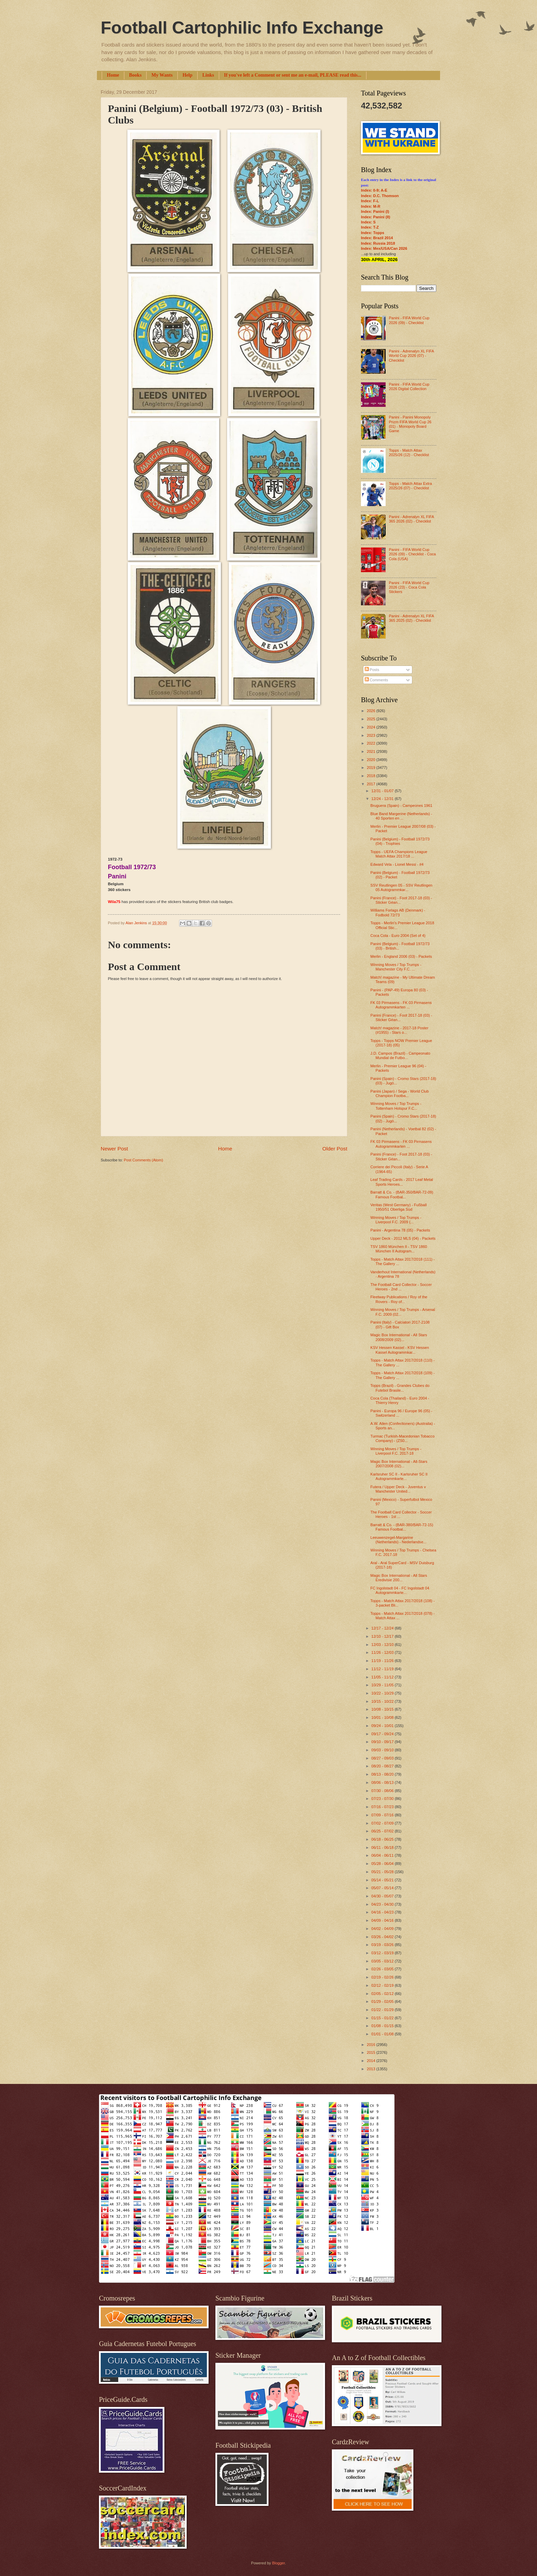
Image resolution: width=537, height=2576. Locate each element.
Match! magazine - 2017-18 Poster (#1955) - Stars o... (399, 1030)
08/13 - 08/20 (383, 1774)
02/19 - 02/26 (383, 1977)
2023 (371, 735)
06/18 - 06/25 (383, 1839)
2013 (371, 2069)
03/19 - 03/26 (383, 1945)
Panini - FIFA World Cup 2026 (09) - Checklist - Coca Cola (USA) (412, 554)
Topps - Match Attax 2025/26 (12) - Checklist (409, 452)
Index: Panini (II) (375, 217)
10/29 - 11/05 (383, 1685)
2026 (371, 711)
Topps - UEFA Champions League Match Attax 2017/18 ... (399, 854)
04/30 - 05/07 (383, 1896)
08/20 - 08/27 (383, 1766)
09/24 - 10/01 (383, 1726)
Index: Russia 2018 (378, 243)
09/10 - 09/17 (383, 1742)
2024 (371, 727)
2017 (371, 784)
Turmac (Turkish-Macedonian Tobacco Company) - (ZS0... (403, 1438)
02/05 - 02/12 (383, 1994)
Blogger (278, 2563)
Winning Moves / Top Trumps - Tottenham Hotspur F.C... (396, 1106)
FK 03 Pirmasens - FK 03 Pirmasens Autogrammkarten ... (401, 1005)
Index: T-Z (370, 227)
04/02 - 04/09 (383, 1929)
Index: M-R (370, 206)
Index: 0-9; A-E (374, 190)
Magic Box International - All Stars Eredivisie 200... (399, 1577)
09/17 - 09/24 (383, 1734)
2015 (371, 2052)
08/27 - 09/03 (383, 1758)
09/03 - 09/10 (383, 1750)
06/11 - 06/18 (383, 1847)
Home (113, 75)
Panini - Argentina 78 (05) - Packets (400, 1230)
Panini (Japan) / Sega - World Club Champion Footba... (400, 1093)
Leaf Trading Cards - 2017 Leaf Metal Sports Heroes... (402, 1181)
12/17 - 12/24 (383, 1628)
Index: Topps (372, 233)
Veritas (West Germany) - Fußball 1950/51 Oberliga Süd (399, 1207)
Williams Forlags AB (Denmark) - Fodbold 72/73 (398, 912)
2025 (371, 719)
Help (187, 75)
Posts (372, 670)
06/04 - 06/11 (383, 1855)
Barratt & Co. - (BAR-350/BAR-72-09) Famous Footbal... (402, 1194)
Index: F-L (370, 201)
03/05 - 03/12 (383, 1961)
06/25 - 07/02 (383, 1831)
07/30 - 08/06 (383, 1791)
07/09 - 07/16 (383, 1815)
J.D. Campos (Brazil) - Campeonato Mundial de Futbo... (400, 1055)
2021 (371, 751)
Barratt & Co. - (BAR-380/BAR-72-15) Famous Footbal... (402, 1527)
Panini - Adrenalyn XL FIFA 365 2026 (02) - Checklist (411, 519)
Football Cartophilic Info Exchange (242, 27)
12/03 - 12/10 (383, 1645)
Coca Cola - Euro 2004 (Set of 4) (398, 935)
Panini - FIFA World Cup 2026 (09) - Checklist (409, 320)
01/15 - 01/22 (383, 2018)
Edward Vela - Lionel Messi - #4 (397, 864)
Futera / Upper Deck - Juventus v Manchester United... (398, 1489)
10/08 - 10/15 (383, 1709)
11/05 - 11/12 (383, 1677)
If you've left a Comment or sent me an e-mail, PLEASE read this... (292, 75)
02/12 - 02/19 (383, 1985)
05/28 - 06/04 (383, 1864)
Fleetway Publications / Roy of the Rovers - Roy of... (399, 1299)
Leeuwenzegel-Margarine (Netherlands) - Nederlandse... (398, 1539)
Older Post (334, 1148)
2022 (371, 743)
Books (135, 75)
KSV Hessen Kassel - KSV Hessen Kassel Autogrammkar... (400, 1349)
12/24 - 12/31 (383, 799)
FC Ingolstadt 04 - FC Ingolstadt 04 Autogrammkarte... (400, 1590)
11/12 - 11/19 (383, 1669)
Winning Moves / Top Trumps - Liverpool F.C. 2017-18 (396, 1451)
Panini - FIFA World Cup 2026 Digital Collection (409, 386)
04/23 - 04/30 (383, 1904)
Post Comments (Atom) (143, 1160)
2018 (371, 776)
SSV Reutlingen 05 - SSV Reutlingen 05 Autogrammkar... (402, 887)
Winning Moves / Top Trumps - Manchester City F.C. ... (396, 967)
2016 (371, 2045)
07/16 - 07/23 (383, 1807)
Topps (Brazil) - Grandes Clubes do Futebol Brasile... (400, 1387)
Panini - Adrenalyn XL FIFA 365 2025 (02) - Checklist (411, 618)
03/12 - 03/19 (383, 1953)
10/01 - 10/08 (383, 1717)
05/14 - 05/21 (383, 1880)
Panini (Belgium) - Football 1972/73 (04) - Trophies (400, 841)
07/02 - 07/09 (383, 1823)
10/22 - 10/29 (383, 1693)
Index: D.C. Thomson (380, 196)
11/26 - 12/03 (383, 1652)
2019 (371, 767)
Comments (376, 680)
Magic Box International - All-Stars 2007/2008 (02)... (399, 1463)
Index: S (368, 222)
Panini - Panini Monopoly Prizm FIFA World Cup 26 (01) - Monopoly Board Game (410, 424)
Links (208, 75)
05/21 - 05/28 (383, 1872)
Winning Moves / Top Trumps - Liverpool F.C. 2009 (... (396, 1219)
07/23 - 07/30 (383, 1798)
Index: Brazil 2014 (377, 238)
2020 (371, 760)
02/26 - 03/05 (383, 1969)
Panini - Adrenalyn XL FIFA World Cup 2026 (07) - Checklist (411, 355)
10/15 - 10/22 (383, 1701)
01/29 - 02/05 (383, 2001)
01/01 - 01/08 (383, 2034)
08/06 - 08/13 (383, 1782)
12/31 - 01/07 (383, 791)
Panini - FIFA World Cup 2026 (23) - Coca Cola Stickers (409, 587)
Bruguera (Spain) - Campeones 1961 (402, 805)
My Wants (162, 75)
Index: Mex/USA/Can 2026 (384, 248)
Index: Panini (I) (375, 211)
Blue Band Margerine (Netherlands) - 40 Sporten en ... (401, 816)
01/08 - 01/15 (383, 2026)
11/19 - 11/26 (383, 1661)
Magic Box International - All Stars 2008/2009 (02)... (399, 1337)
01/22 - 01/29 (383, 2010)
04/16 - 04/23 (383, 1912)
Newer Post (114, 1148)
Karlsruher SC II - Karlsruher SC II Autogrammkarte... (399, 1476)
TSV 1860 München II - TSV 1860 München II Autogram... (399, 1249)
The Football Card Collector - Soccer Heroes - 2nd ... (401, 1287)
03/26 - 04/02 (383, 1937)
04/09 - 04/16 (383, 1920)
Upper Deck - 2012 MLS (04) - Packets (403, 1238)
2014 (371, 2061)
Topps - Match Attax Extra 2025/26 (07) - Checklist (410, 485)
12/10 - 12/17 (383, 1636)
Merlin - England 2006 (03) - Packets (401, 956)
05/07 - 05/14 (383, 1888)
